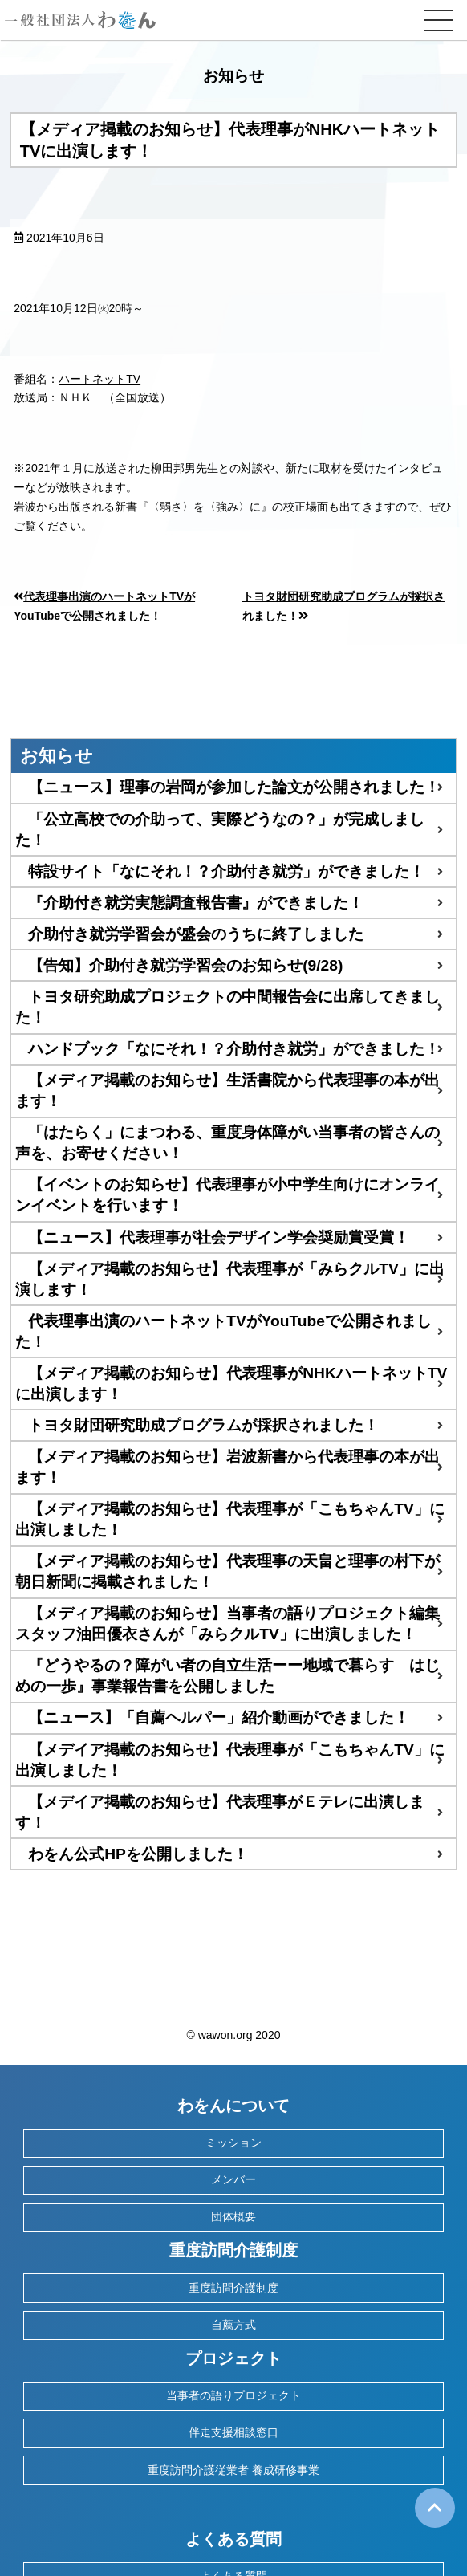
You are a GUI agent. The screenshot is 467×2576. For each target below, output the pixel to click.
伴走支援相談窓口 (233, 2432)
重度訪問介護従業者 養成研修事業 (233, 2470)
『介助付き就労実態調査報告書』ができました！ (195, 902)
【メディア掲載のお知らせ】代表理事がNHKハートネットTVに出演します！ (231, 1383)
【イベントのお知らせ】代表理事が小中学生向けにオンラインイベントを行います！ (227, 1195)
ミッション (233, 2142)
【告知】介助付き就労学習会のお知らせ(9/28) (185, 965)
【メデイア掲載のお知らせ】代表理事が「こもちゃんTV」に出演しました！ (230, 1760)
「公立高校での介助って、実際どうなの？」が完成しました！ (219, 829)
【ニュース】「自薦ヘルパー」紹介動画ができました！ (218, 1717)
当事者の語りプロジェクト (233, 2395)
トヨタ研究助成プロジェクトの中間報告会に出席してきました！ (227, 1007)
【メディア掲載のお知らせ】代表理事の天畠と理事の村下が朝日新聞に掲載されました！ (227, 1571)
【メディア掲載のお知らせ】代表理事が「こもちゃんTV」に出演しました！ (230, 1519)
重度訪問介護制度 (233, 2287)
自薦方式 (233, 2324)
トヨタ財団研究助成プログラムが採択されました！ (203, 1425)
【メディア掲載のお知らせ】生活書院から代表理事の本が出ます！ (227, 1090)
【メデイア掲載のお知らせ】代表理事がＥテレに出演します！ (219, 1812)
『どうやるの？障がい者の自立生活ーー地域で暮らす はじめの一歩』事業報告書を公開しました (227, 1676)
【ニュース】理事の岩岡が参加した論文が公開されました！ (234, 787)
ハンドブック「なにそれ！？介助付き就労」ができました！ (234, 1048)
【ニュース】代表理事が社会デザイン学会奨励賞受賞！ (218, 1237)
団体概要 (233, 2216)
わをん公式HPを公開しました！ (138, 1854)
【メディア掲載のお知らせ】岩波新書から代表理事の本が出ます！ (227, 1467)
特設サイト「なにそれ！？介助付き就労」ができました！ (226, 871)
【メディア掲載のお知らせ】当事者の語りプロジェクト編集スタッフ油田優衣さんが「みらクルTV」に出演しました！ (227, 1623)
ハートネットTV (99, 378)
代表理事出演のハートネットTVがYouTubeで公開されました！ (223, 1331)
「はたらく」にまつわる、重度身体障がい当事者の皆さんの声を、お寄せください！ (227, 1143)
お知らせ (56, 756)
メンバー (233, 2179)
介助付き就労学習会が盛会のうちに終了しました (195, 934)
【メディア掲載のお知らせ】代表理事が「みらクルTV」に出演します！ (230, 1279)
